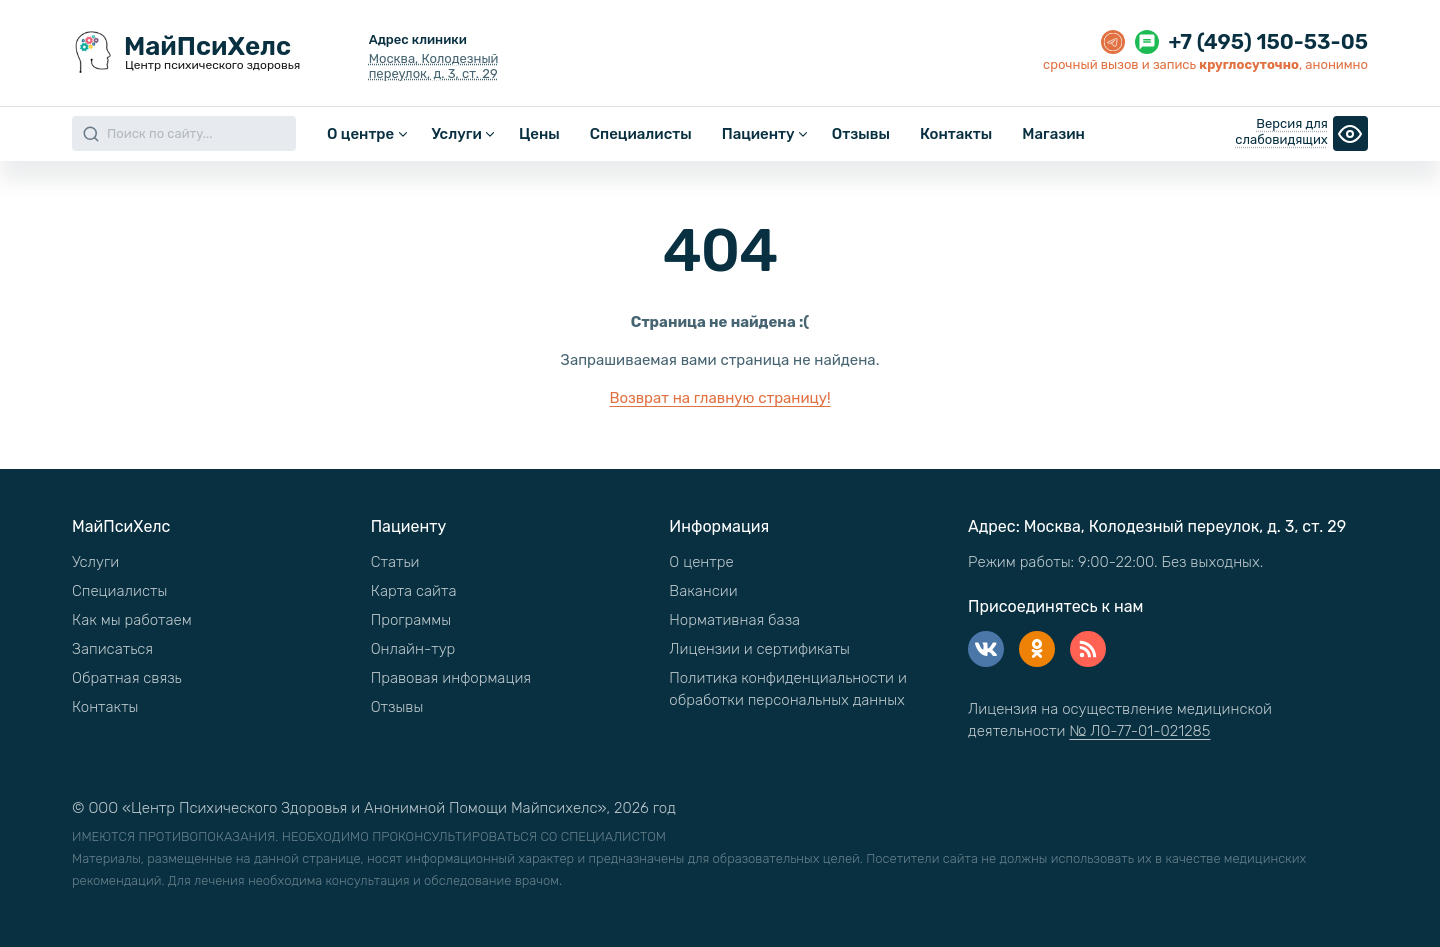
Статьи (395, 562)
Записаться (112, 649)
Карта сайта (414, 591)
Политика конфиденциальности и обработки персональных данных (788, 689)
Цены (539, 134)
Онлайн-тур (413, 649)
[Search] (184, 133)
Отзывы (861, 134)
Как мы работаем (132, 620)
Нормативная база (734, 620)
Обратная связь (127, 678)
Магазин (1053, 134)
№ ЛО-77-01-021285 (1139, 731)
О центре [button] (360, 134)
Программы (411, 620)
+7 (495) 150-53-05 (1268, 42)
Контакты (956, 134)
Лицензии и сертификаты (759, 649)
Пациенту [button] (758, 134)
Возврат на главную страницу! (719, 398)
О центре (701, 562)
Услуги (95, 562)
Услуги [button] (456, 134)
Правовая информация (451, 678)
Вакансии (703, 591)
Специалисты (641, 134)
